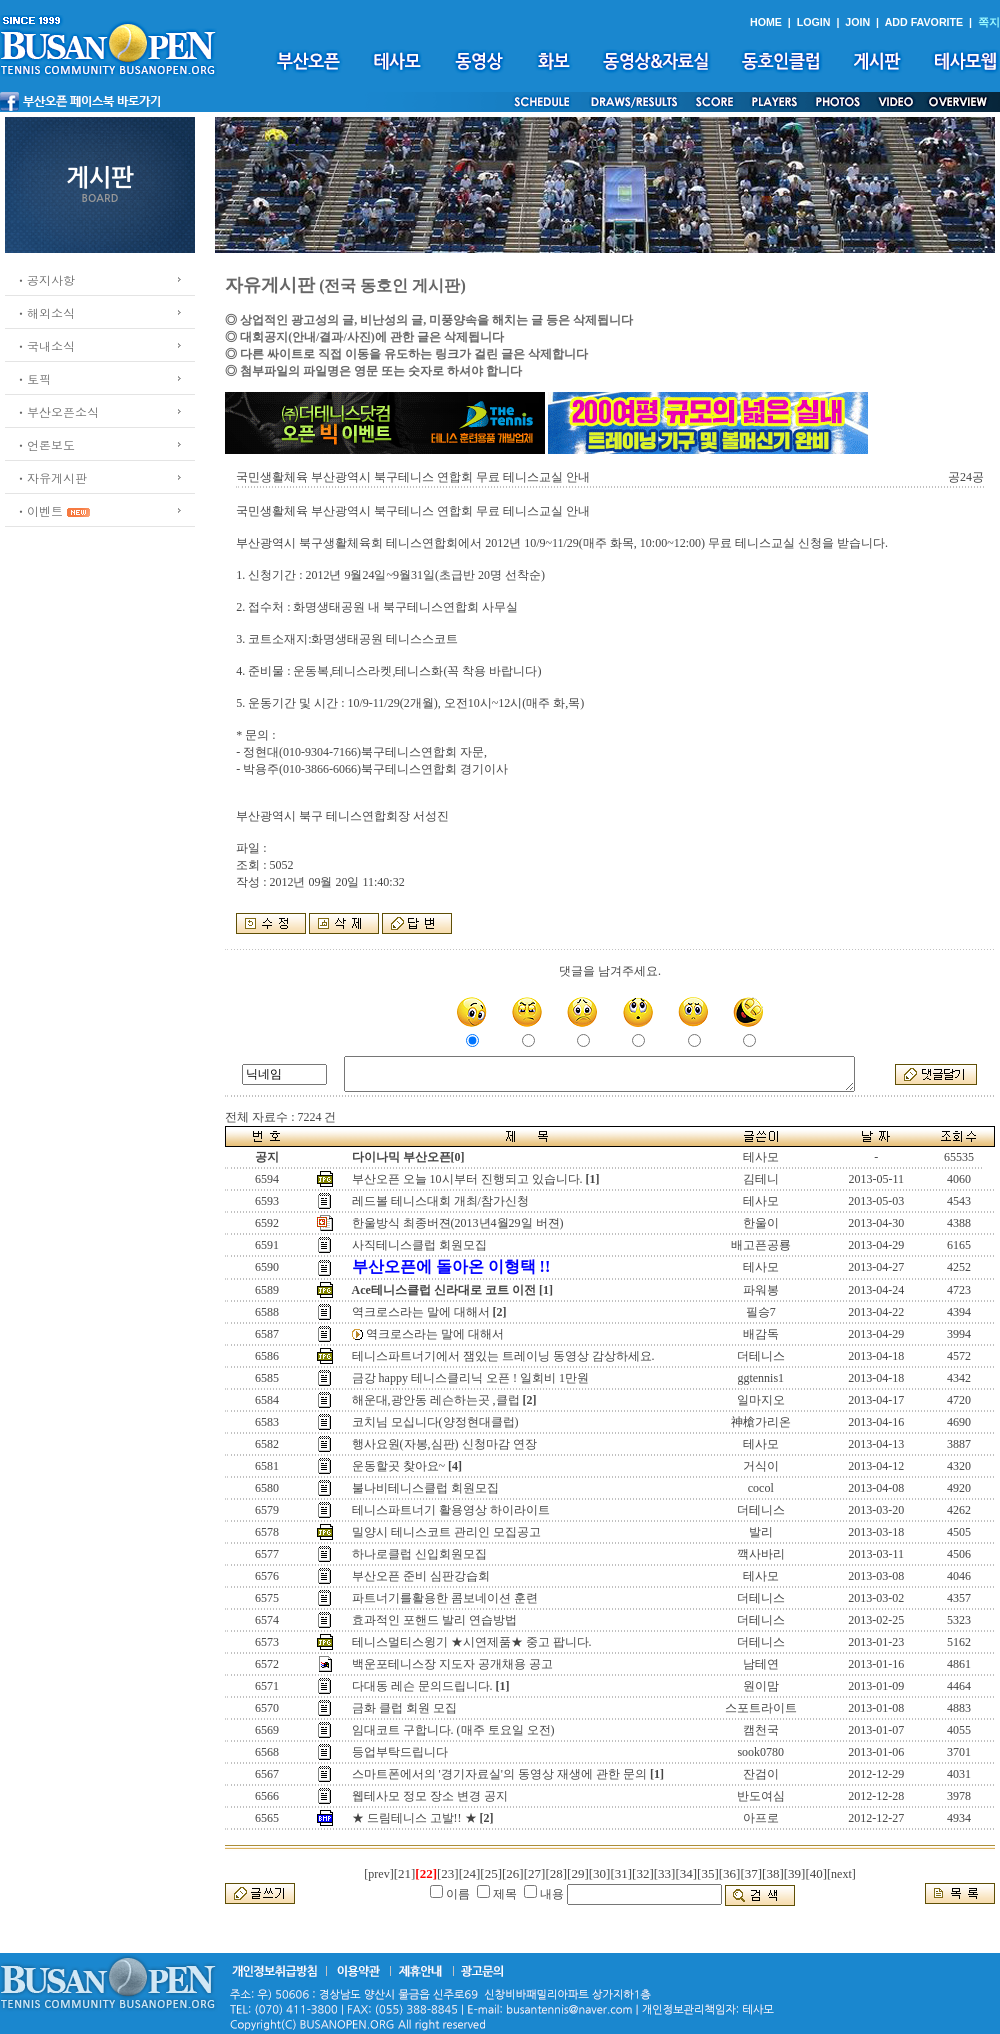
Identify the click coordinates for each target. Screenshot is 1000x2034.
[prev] (378, 1874)
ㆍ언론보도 (45, 444)
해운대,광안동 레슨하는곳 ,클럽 (436, 1400)
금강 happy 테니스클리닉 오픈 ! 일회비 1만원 (470, 1378)
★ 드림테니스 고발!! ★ (414, 1818)
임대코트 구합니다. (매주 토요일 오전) (453, 1730)
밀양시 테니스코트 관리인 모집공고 (446, 1532)
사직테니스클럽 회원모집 (419, 1245)
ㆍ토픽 (33, 378)
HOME (766, 22)
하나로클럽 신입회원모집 (419, 1554)
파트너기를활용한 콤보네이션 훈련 (445, 1598)
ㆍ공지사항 (45, 279)
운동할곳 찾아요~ (399, 1466)
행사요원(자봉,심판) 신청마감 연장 (444, 1444)
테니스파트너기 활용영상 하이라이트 (451, 1510)
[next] (841, 1874)
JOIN (857, 22)
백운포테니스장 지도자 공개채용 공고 (452, 1664)
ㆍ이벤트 (39, 510)
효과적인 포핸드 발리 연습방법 (434, 1620)
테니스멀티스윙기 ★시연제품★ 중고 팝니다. (472, 1642)
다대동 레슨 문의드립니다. (422, 1686)
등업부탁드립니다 (400, 1752)
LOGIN (814, 22)
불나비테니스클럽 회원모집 (425, 1488)
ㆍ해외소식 (45, 312)
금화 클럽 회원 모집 (404, 1708)
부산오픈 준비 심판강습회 (421, 1576)
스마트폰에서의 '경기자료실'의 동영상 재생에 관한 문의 (499, 1774)
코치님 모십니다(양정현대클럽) (435, 1422)
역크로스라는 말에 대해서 (421, 1312)
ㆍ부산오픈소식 (57, 411)
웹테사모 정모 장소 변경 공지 (430, 1796)
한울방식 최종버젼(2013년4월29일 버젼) (458, 1223)
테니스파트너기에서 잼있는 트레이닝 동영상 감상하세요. (503, 1356)
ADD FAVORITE (924, 22)
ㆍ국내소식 (45, 345)
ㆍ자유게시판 (51, 477)
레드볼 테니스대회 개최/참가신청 (440, 1201)
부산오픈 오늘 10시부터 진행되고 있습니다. (467, 1179)
